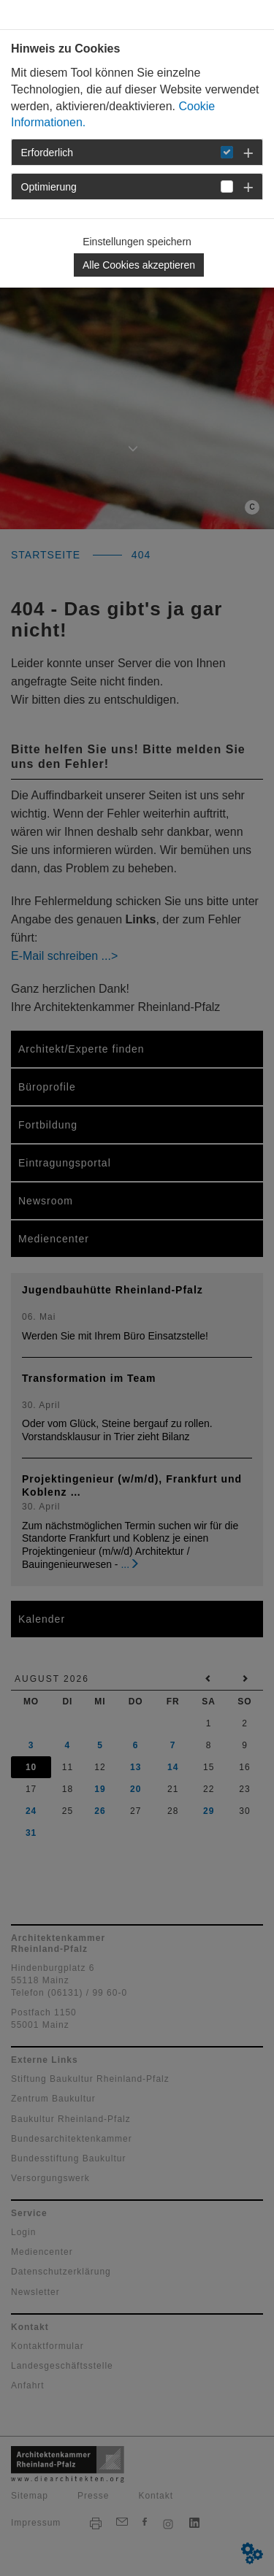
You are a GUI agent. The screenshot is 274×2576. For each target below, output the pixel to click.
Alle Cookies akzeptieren (139, 265)
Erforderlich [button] (47, 152)
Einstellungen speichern (137, 241)
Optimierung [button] (49, 187)
